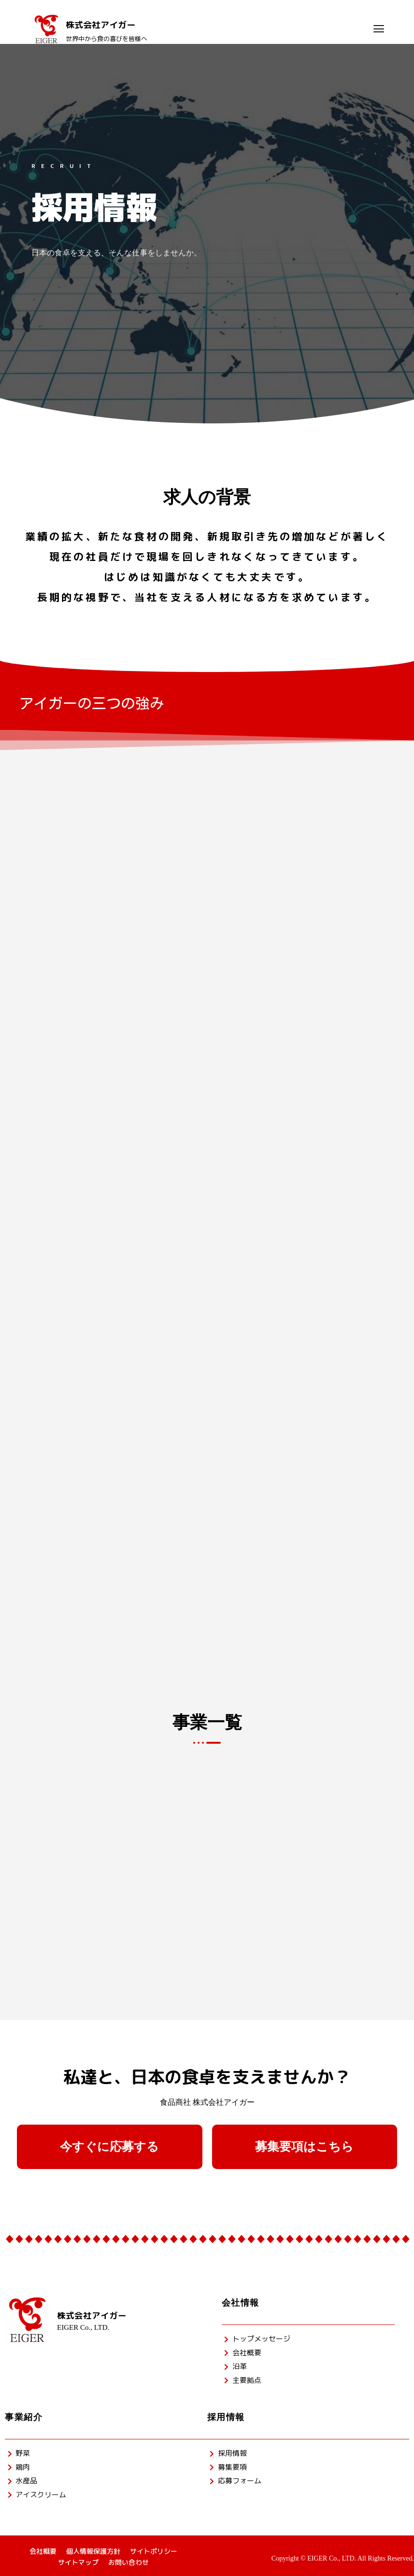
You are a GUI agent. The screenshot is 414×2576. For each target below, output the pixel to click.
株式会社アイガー (92, 2316)
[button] (109, 2147)
